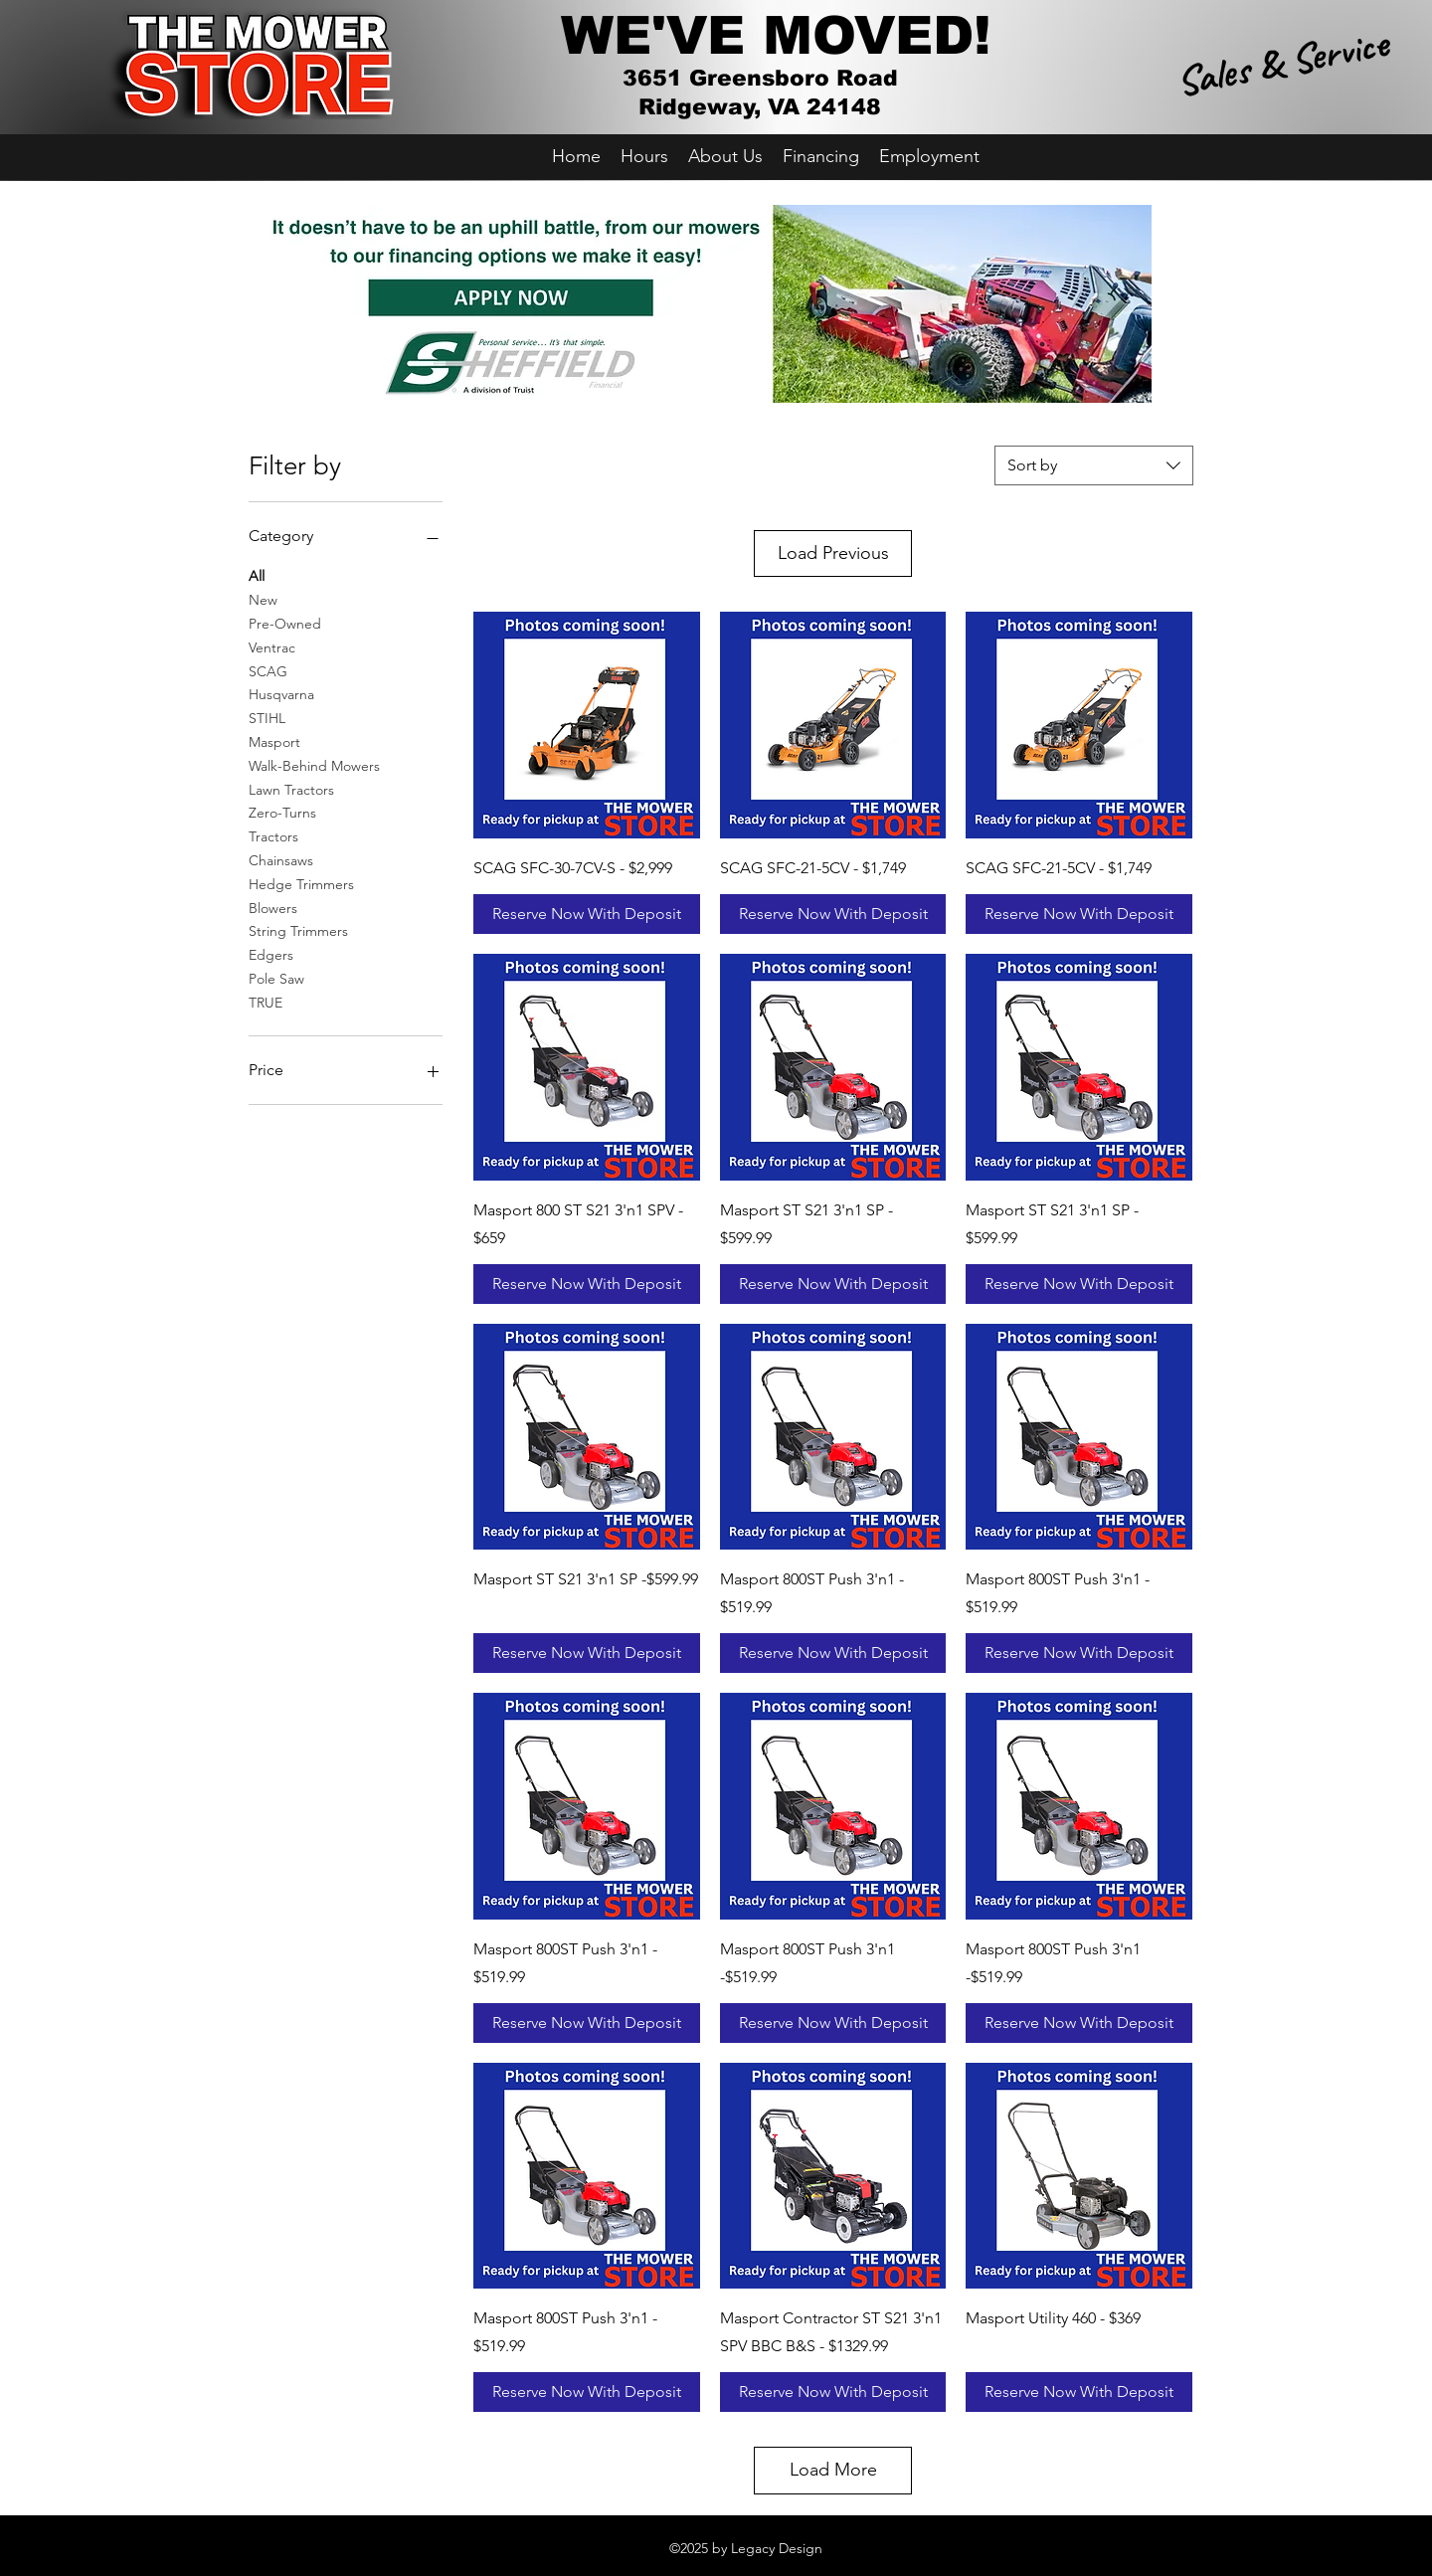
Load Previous (833, 553)
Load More (833, 2470)
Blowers (273, 907)
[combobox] (1093, 465)
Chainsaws (281, 859)
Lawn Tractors (291, 789)
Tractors (273, 835)
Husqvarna (281, 693)
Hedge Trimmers (301, 883)
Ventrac (272, 646)
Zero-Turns (282, 812)
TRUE (265, 1002)
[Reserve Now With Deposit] (586, 914)
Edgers (271, 954)
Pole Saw (276, 978)
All (257, 575)
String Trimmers (298, 930)
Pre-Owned (285, 623)
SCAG (268, 670)
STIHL (267, 717)
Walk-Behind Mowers (314, 765)
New (263, 599)
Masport (274, 741)
